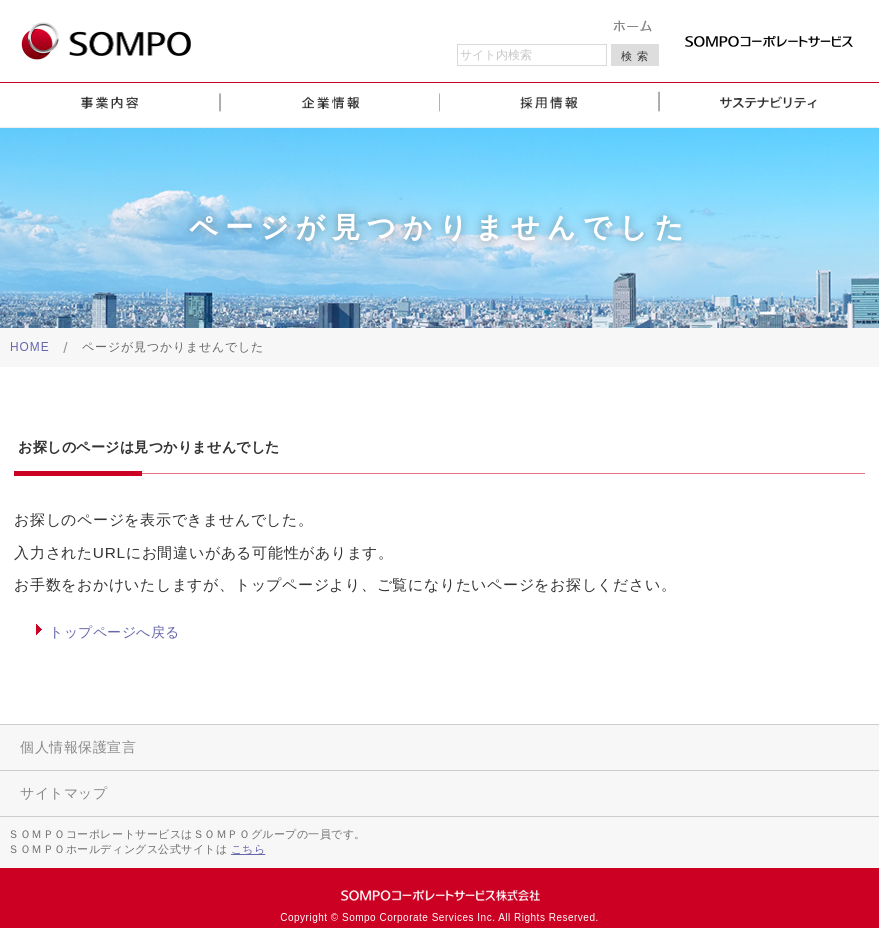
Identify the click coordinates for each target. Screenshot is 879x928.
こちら (248, 849)
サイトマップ (63, 793)
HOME (30, 347)
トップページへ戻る (114, 632)
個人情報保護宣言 (78, 747)
